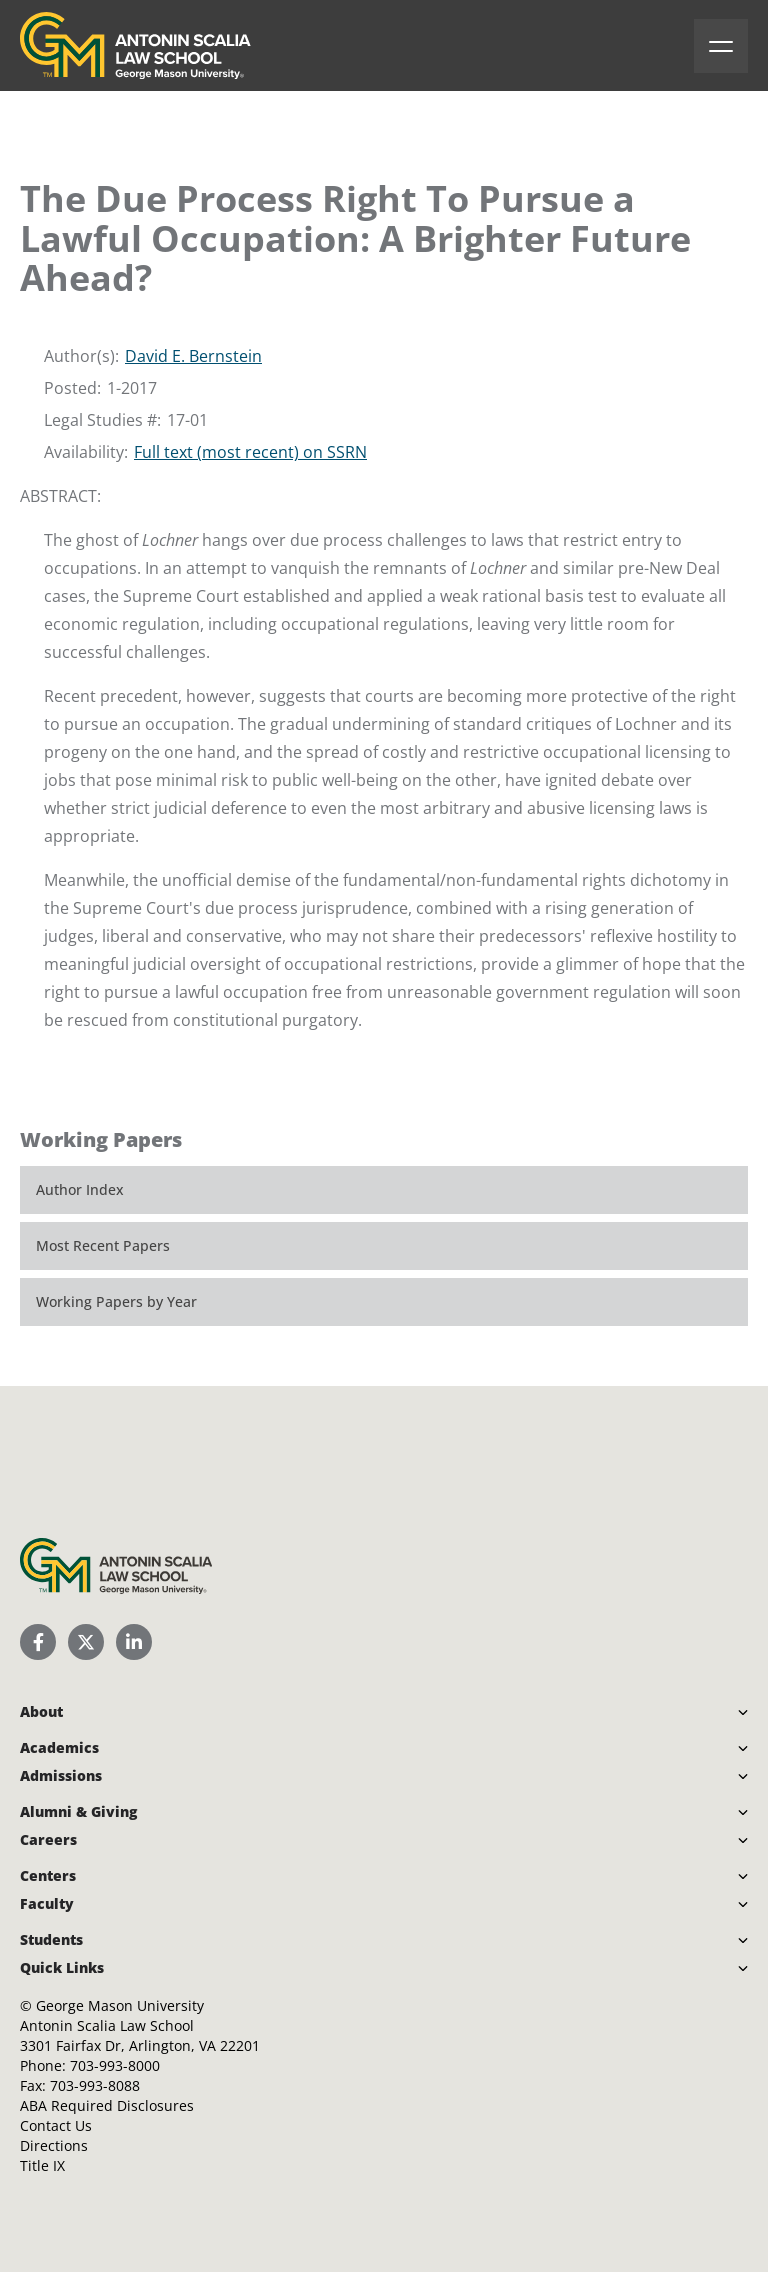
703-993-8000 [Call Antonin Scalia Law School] (115, 2065)
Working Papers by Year (116, 1301)
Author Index (80, 1189)
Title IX (42, 2165)
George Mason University (120, 2005)
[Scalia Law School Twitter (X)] (86, 1642)
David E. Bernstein (193, 356)
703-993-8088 (95, 2085)
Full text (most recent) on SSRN (250, 452)
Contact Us (56, 2125)
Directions (54, 2145)
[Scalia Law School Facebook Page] (38, 1642)
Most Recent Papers (103, 1245)
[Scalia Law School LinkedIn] (134, 1642)
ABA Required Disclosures (107, 2105)
